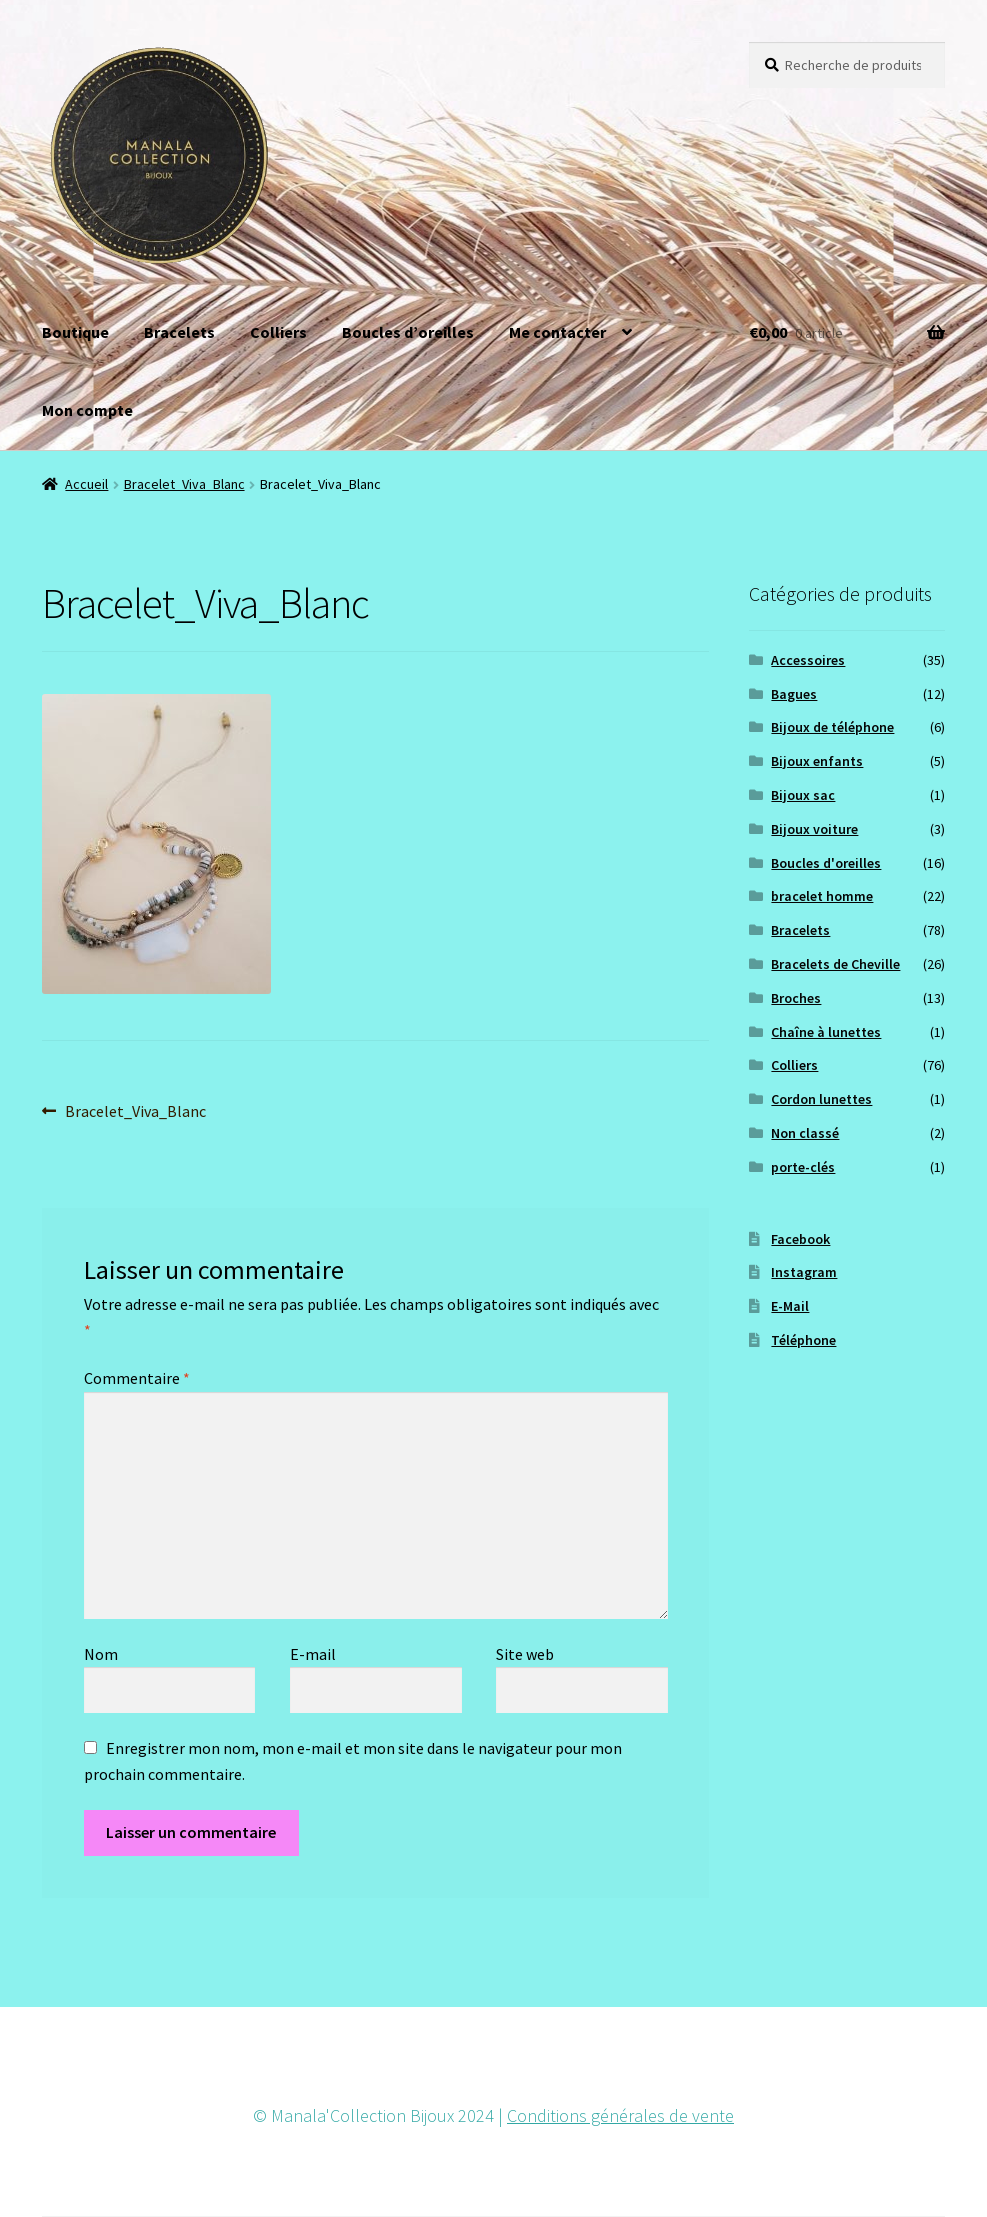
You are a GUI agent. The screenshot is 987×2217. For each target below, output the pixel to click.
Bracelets (179, 332)
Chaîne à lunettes (826, 1032)
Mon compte (87, 410)
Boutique (75, 332)
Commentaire (137, 1378)
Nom (101, 1654)
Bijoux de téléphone (832, 727)
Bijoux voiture (814, 829)
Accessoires (808, 660)
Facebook (800, 1239)
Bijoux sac (803, 795)
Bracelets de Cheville (835, 964)
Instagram (804, 1272)
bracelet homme (822, 896)
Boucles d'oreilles (826, 863)
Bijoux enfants (817, 761)
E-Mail (790, 1306)
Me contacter (557, 332)
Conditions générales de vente (620, 2115)
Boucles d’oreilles (408, 332)
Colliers (278, 332)
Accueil (86, 484)
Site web (525, 1654)
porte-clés (803, 1167)
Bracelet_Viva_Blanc (184, 484)
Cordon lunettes (821, 1099)
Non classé (805, 1133)
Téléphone (803, 1340)
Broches (796, 998)
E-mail (313, 1654)
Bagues (794, 694)
